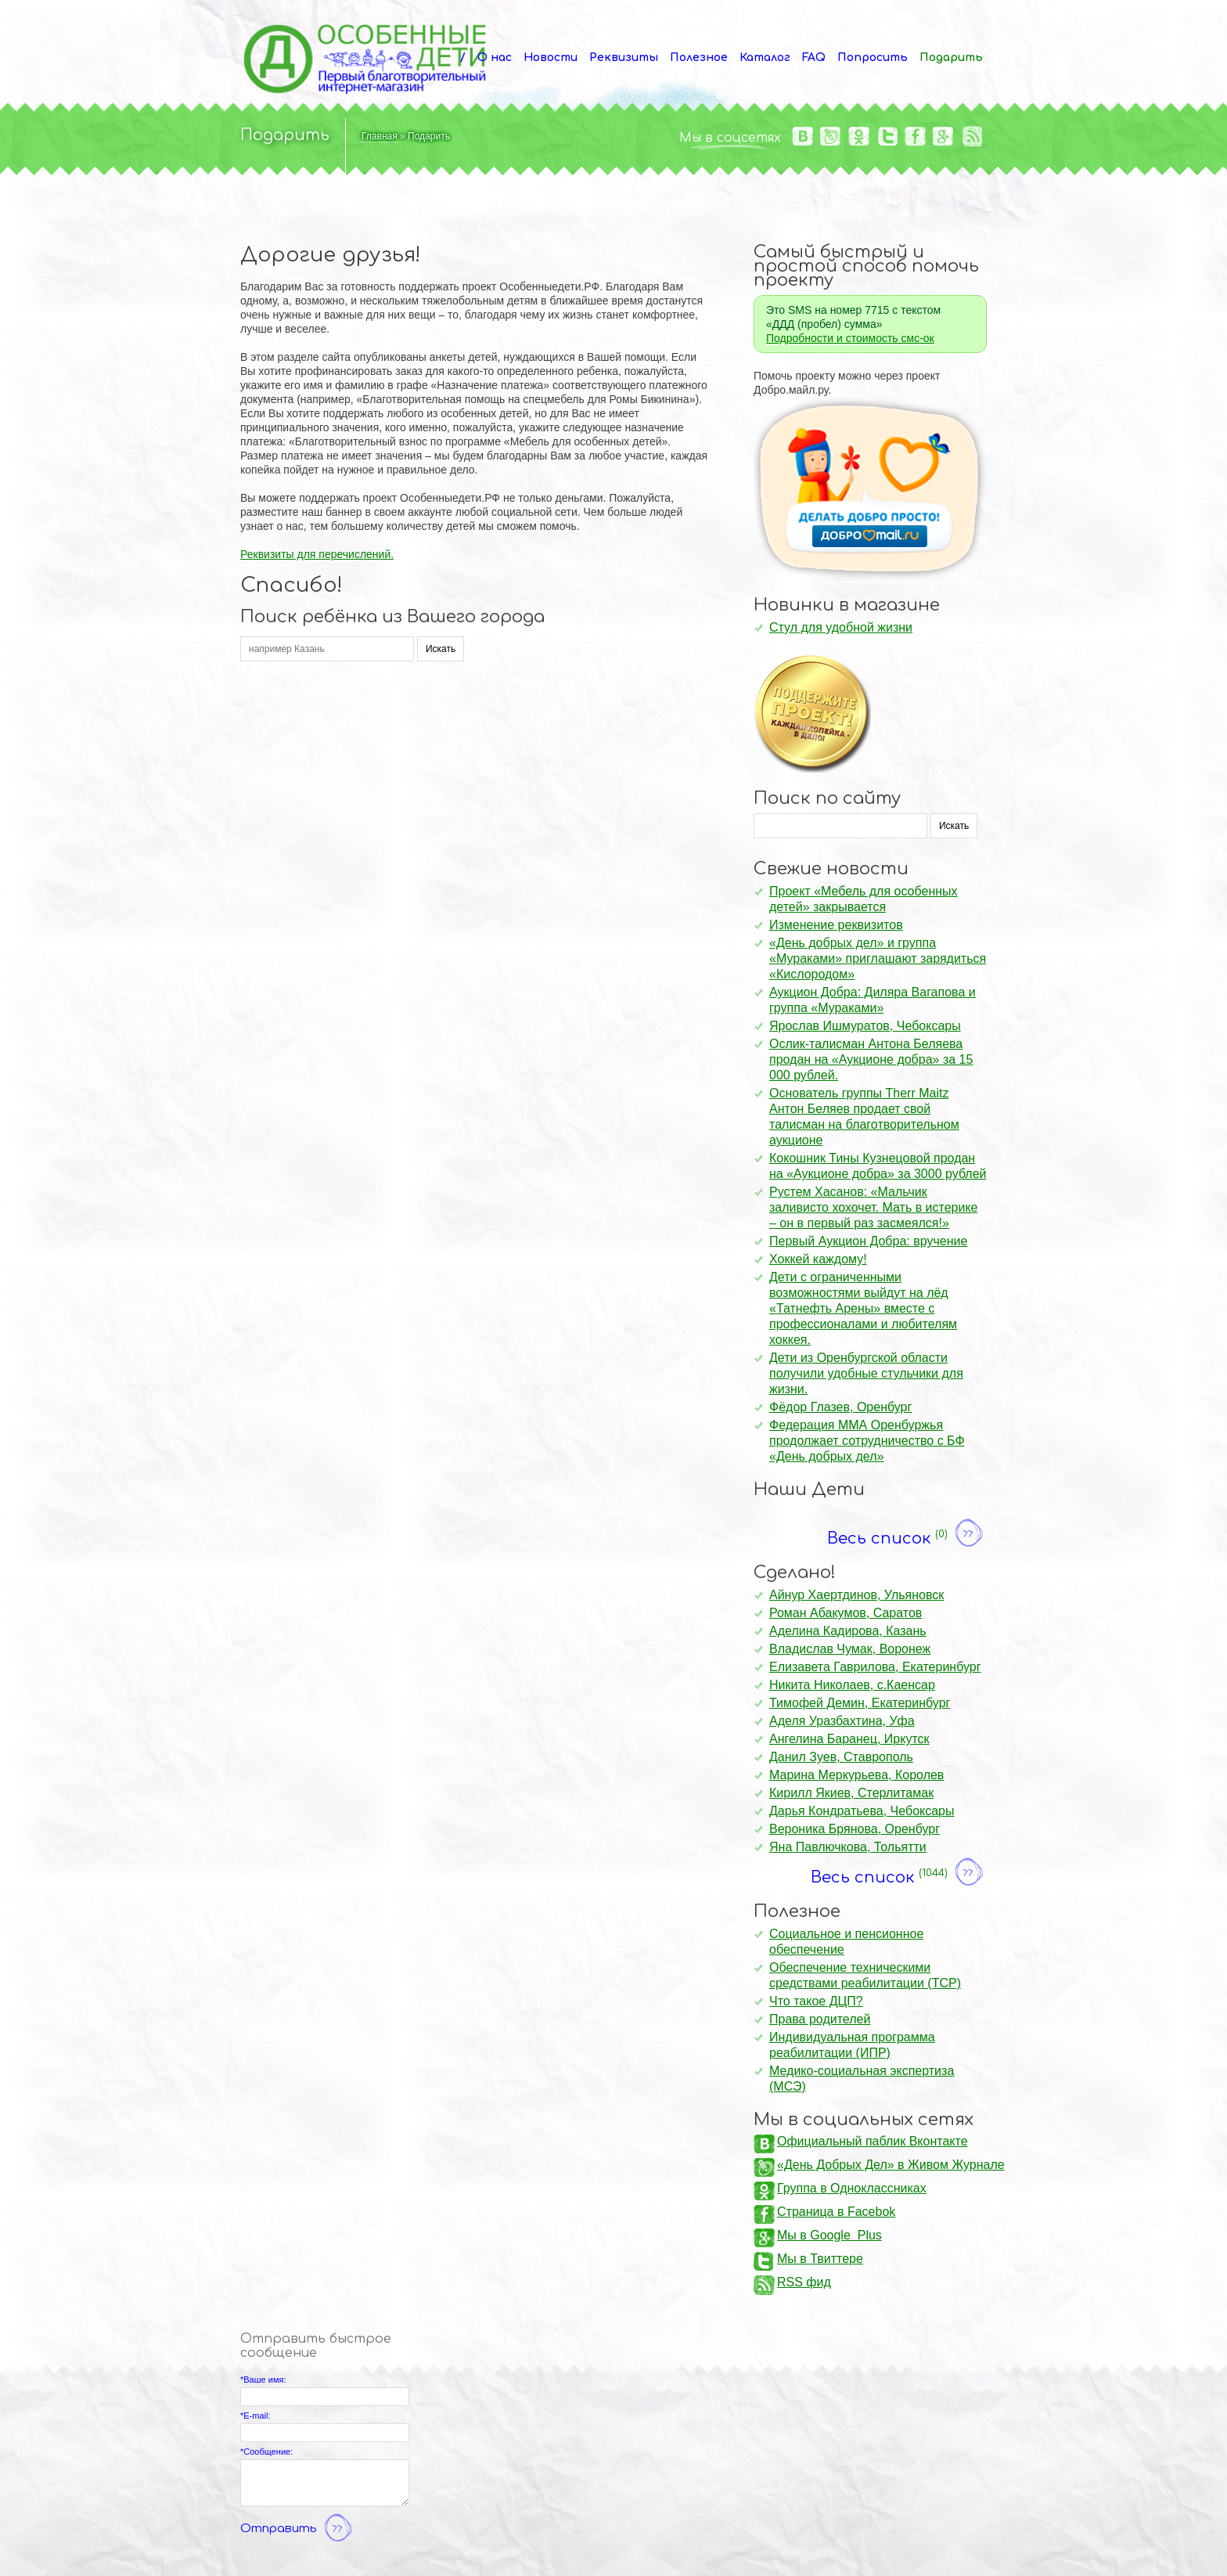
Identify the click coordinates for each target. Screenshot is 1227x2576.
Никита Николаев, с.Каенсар (852, 1685)
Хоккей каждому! (818, 1259)
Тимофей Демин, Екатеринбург (859, 1703)
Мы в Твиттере (820, 2258)
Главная (380, 136)
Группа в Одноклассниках (852, 2188)
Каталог (764, 57)
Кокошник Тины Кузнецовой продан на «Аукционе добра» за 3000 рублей (878, 1165)
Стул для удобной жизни (840, 627)
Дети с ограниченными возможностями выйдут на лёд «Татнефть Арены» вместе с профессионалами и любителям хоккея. (863, 1308)
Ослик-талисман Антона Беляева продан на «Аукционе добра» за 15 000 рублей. (871, 1059)
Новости (551, 57)
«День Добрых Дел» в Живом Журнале (891, 2164)
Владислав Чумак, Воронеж (849, 1648)
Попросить (872, 57)
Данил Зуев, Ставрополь (841, 1757)
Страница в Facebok (836, 2211)
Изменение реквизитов (836, 924)
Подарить (951, 57)
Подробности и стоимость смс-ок (850, 338)
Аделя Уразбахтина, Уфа (842, 1721)
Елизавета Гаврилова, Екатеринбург (875, 1666)
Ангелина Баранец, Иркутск (849, 1739)
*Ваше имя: (263, 2379)
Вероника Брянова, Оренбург (854, 1829)
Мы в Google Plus (829, 2235)
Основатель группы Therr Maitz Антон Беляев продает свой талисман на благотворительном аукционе (864, 1116)
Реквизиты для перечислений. (317, 554)
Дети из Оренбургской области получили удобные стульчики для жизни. (866, 1373)
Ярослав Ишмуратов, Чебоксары (865, 1025)
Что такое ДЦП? (816, 2001)
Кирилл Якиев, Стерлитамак (851, 1793)
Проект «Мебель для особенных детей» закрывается (863, 898)
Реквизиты (623, 57)
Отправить (298, 2529)
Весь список (907, 1534)
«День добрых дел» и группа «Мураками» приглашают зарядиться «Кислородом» (877, 958)
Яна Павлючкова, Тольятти (848, 1847)
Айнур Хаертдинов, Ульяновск (856, 1594)
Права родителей (819, 2019)
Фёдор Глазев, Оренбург (840, 1407)
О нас (494, 57)
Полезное (699, 57)
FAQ (814, 57)
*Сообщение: (266, 2451)
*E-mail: (255, 2415)
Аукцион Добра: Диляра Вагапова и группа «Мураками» (872, 999)
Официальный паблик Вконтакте (872, 2141)
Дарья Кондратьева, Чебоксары (862, 1811)
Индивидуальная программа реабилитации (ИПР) (852, 2044)
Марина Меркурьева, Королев (856, 1775)
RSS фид (804, 2282)
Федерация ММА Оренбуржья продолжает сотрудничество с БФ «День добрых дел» (867, 1440)
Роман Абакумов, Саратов (845, 1612)
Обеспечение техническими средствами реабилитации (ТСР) (865, 1975)
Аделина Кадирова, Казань (848, 1630)
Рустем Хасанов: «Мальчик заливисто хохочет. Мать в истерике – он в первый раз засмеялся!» (873, 1207)
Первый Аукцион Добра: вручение (868, 1241)
